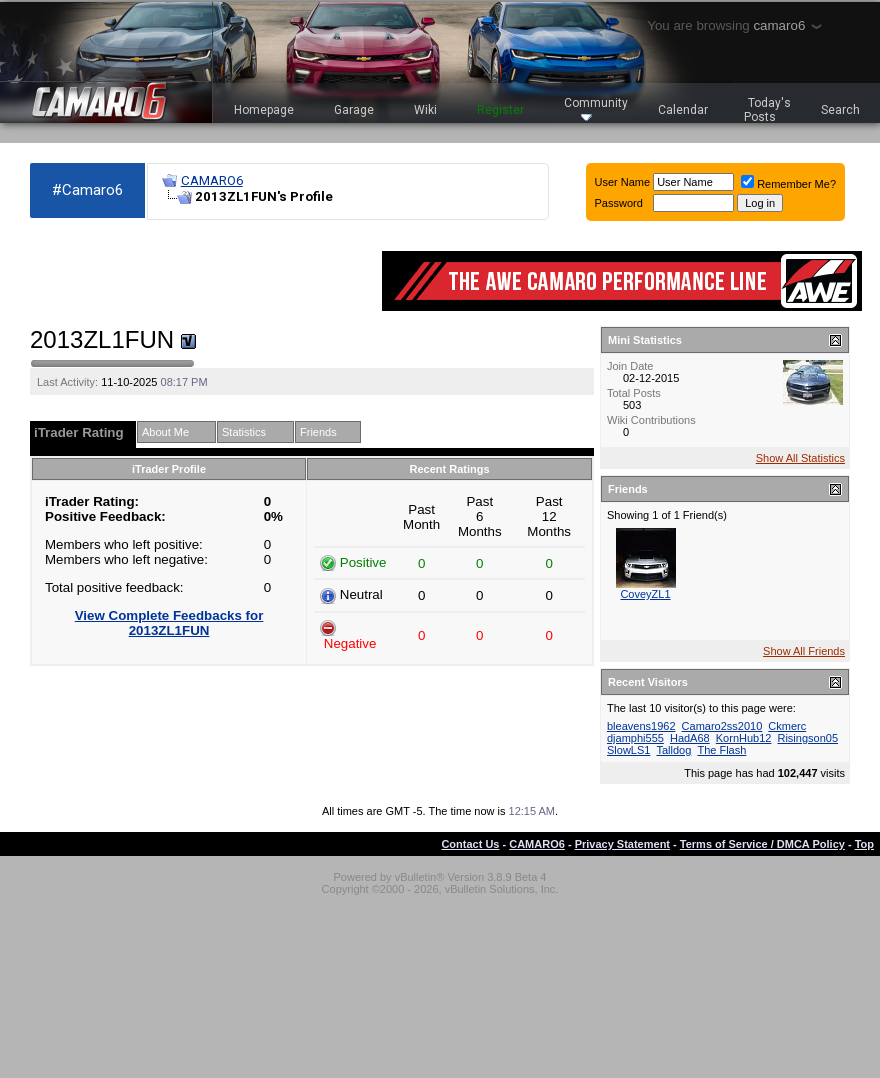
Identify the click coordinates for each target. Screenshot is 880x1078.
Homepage (264, 110)
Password (619, 203)
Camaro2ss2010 (722, 726)
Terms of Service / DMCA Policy (762, 844)
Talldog (673, 750)
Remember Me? (788, 184)
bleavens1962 (641, 726)
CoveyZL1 (645, 594)
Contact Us (470, 844)
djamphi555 (635, 738)
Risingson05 (807, 738)
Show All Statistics (800, 458)
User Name (623, 182)
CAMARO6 (212, 180)
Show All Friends (804, 651)
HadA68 (690, 738)
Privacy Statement (622, 844)
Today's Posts (768, 110)
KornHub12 (744, 738)
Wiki (425, 110)
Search (840, 110)
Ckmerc (787, 726)
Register (500, 110)
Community (596, 108)
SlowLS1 (628, 750)
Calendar (683, 110)
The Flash (721, 750)
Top (864, 844)
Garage (354, 110)
